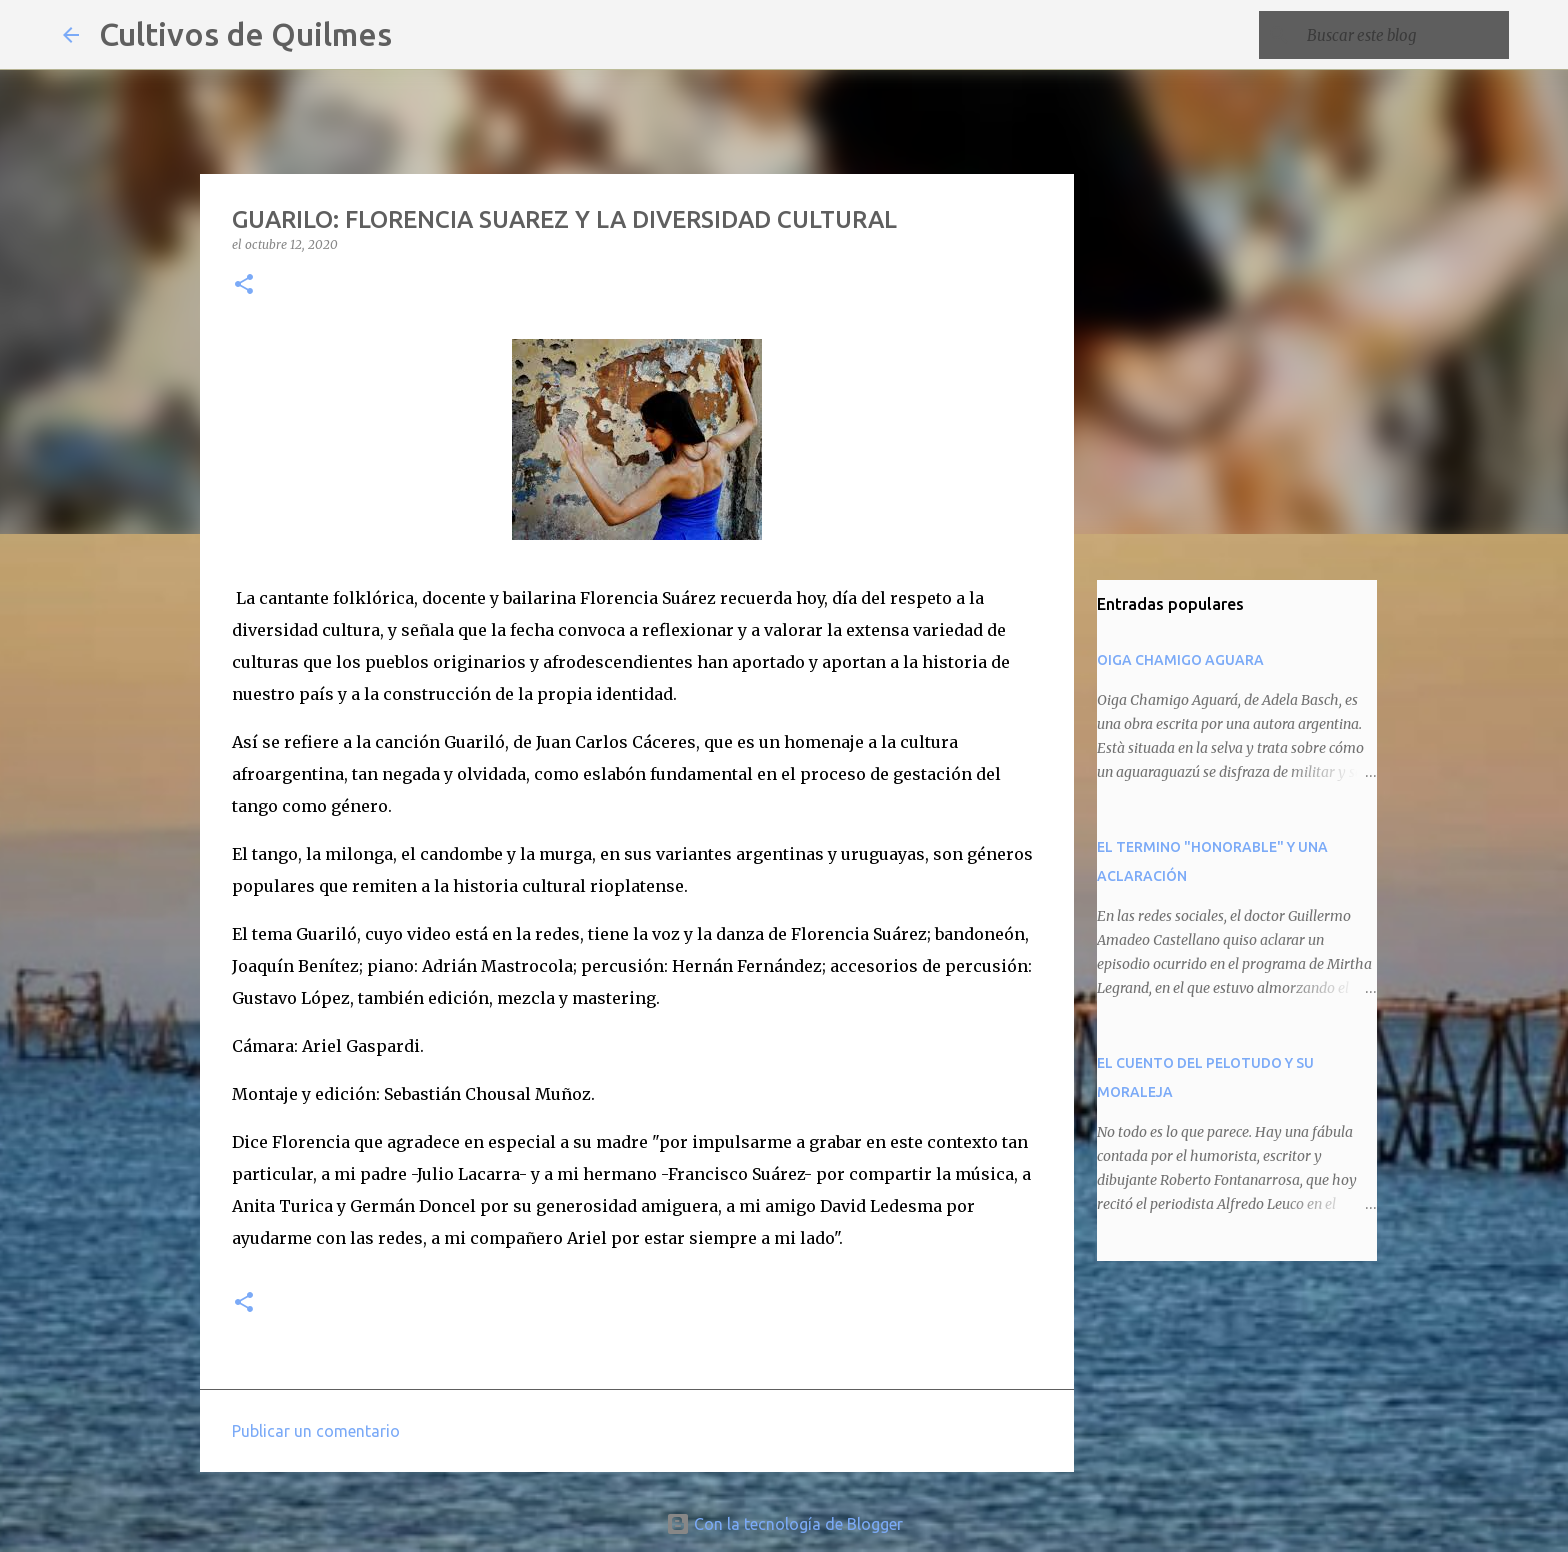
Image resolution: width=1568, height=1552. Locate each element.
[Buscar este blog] (1404, 35)
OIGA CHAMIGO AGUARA (1180, 660)
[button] (244, 285)
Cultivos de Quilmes (245, 34)
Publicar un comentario (316, 1431)
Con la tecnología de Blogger (784, 1524)
